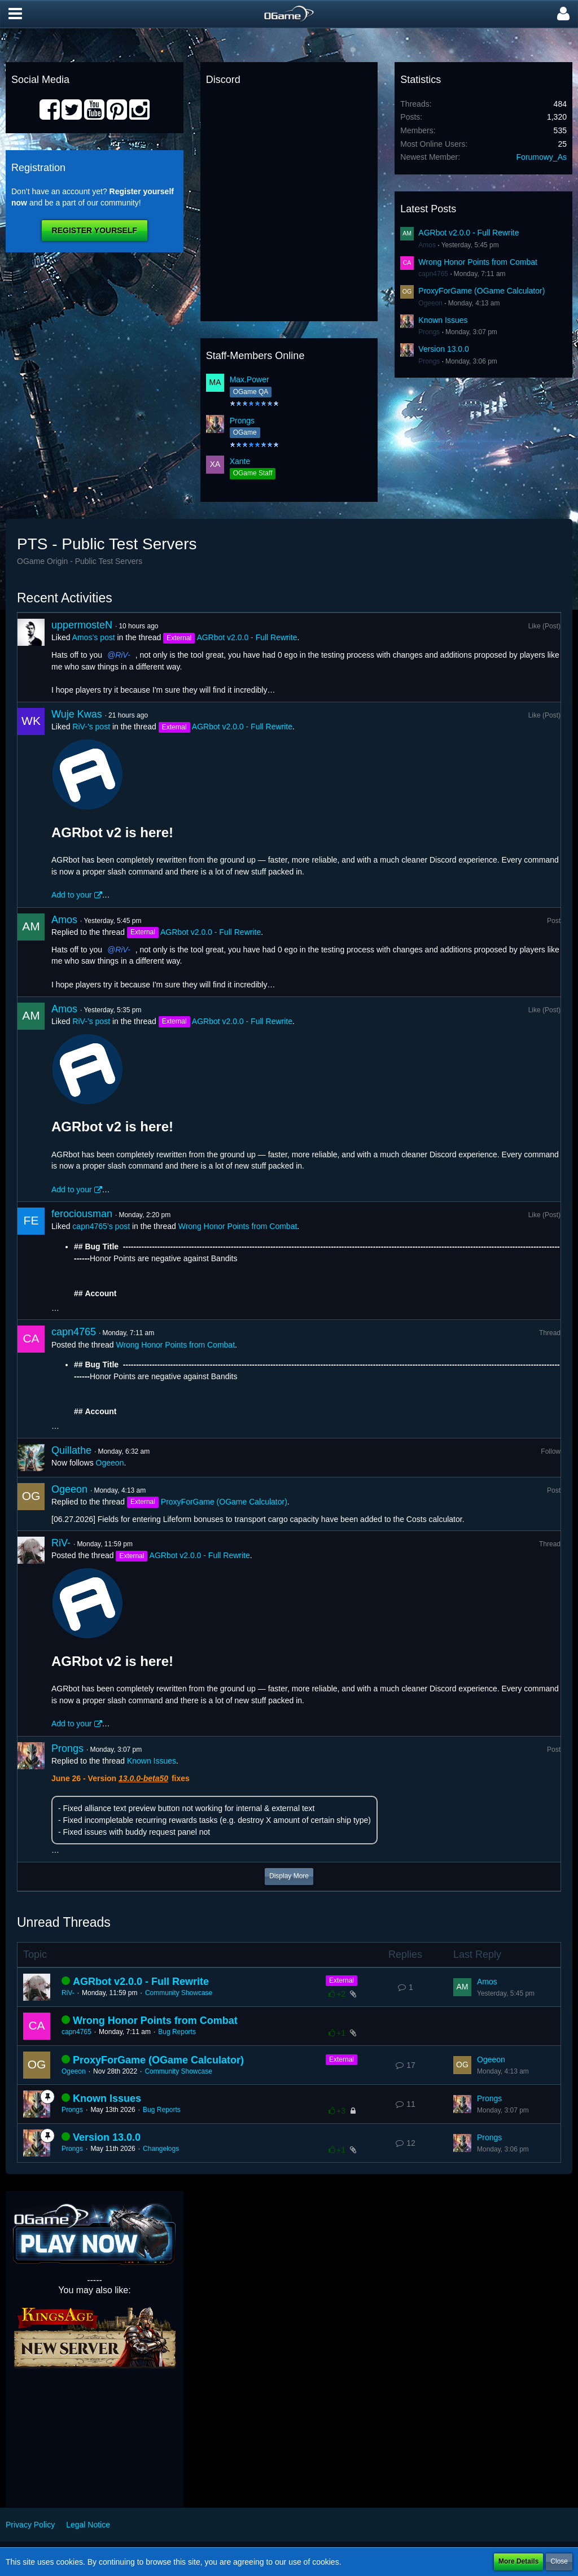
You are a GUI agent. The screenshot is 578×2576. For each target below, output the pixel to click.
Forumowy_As (541, 156)
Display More (289, 1876)
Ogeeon (430, 303)
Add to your (71, 894)
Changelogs (161, 2149)
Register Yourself (94, 230)
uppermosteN (81, 625)
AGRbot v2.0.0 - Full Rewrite (468, 232)
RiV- (122, 654)
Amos (427, 245)
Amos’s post (93, 637)
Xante (240, 461)
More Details (518, 2561)
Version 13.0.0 (443, 348)
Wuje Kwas (76, 714)
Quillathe (71, 1450)
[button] (15, 14)
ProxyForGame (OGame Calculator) (481, 290)
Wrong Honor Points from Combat (477, 261)
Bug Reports (177, 2032)
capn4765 (433, 274)
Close (559, 2561)
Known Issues (442, 320)
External (341, 1980)
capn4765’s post (101, 1226)
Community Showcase (178, 1993)
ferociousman (81, 1213)
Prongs (242, 420)
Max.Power (249, 379)
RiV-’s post (91, 726)
